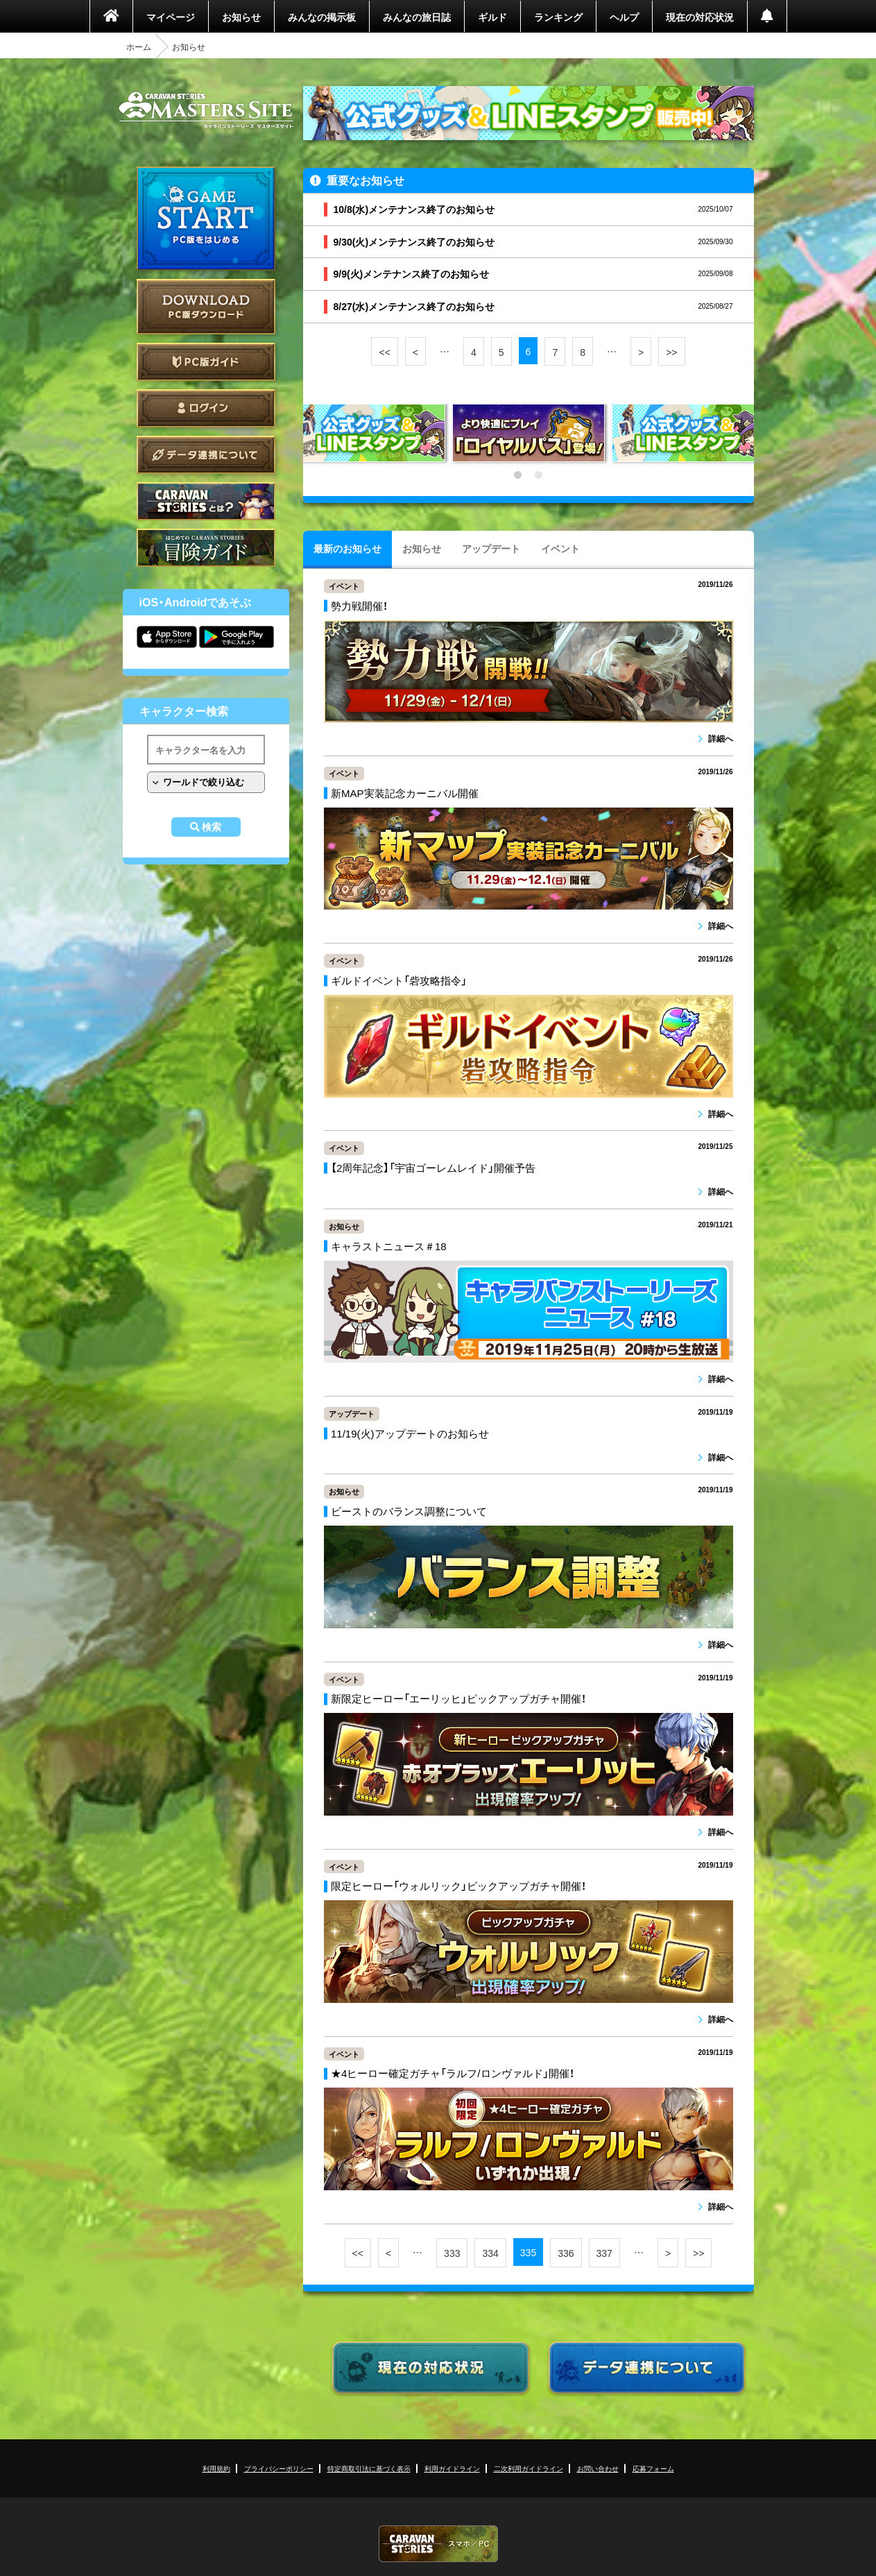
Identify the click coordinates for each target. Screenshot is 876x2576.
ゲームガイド (206, 548)
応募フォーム (653, 2468)
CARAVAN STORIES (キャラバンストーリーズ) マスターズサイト (206, 110)
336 (566, 2253)
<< (384, 352)
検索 (211, 827)
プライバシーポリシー (279, 2468)
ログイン (206, 408)
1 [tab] (518, 475)
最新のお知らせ (347, 548)
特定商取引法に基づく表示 (369, 2468)
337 (604, 2253)
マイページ (170, 17)
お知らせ (241, 17)
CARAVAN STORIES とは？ (206, 501)
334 (490, 2253)
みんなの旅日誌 (417, 17)
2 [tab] (539, 475)
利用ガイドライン (452, 2468)
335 (528, 2252)
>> (671, 352)
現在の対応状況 (700, 17)
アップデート (491, 548)
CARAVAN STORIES (438, 2543)
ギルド (492, 17)
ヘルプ (624, 17)
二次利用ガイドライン (528, 2468)
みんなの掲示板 (322, 17)
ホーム (138, 46)
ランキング (558, 17)
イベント (560, 548)
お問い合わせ (598, 2468)
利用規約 (216, 2468)
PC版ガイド (206, 362)
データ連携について (206, 455)
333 (452, 2253)
